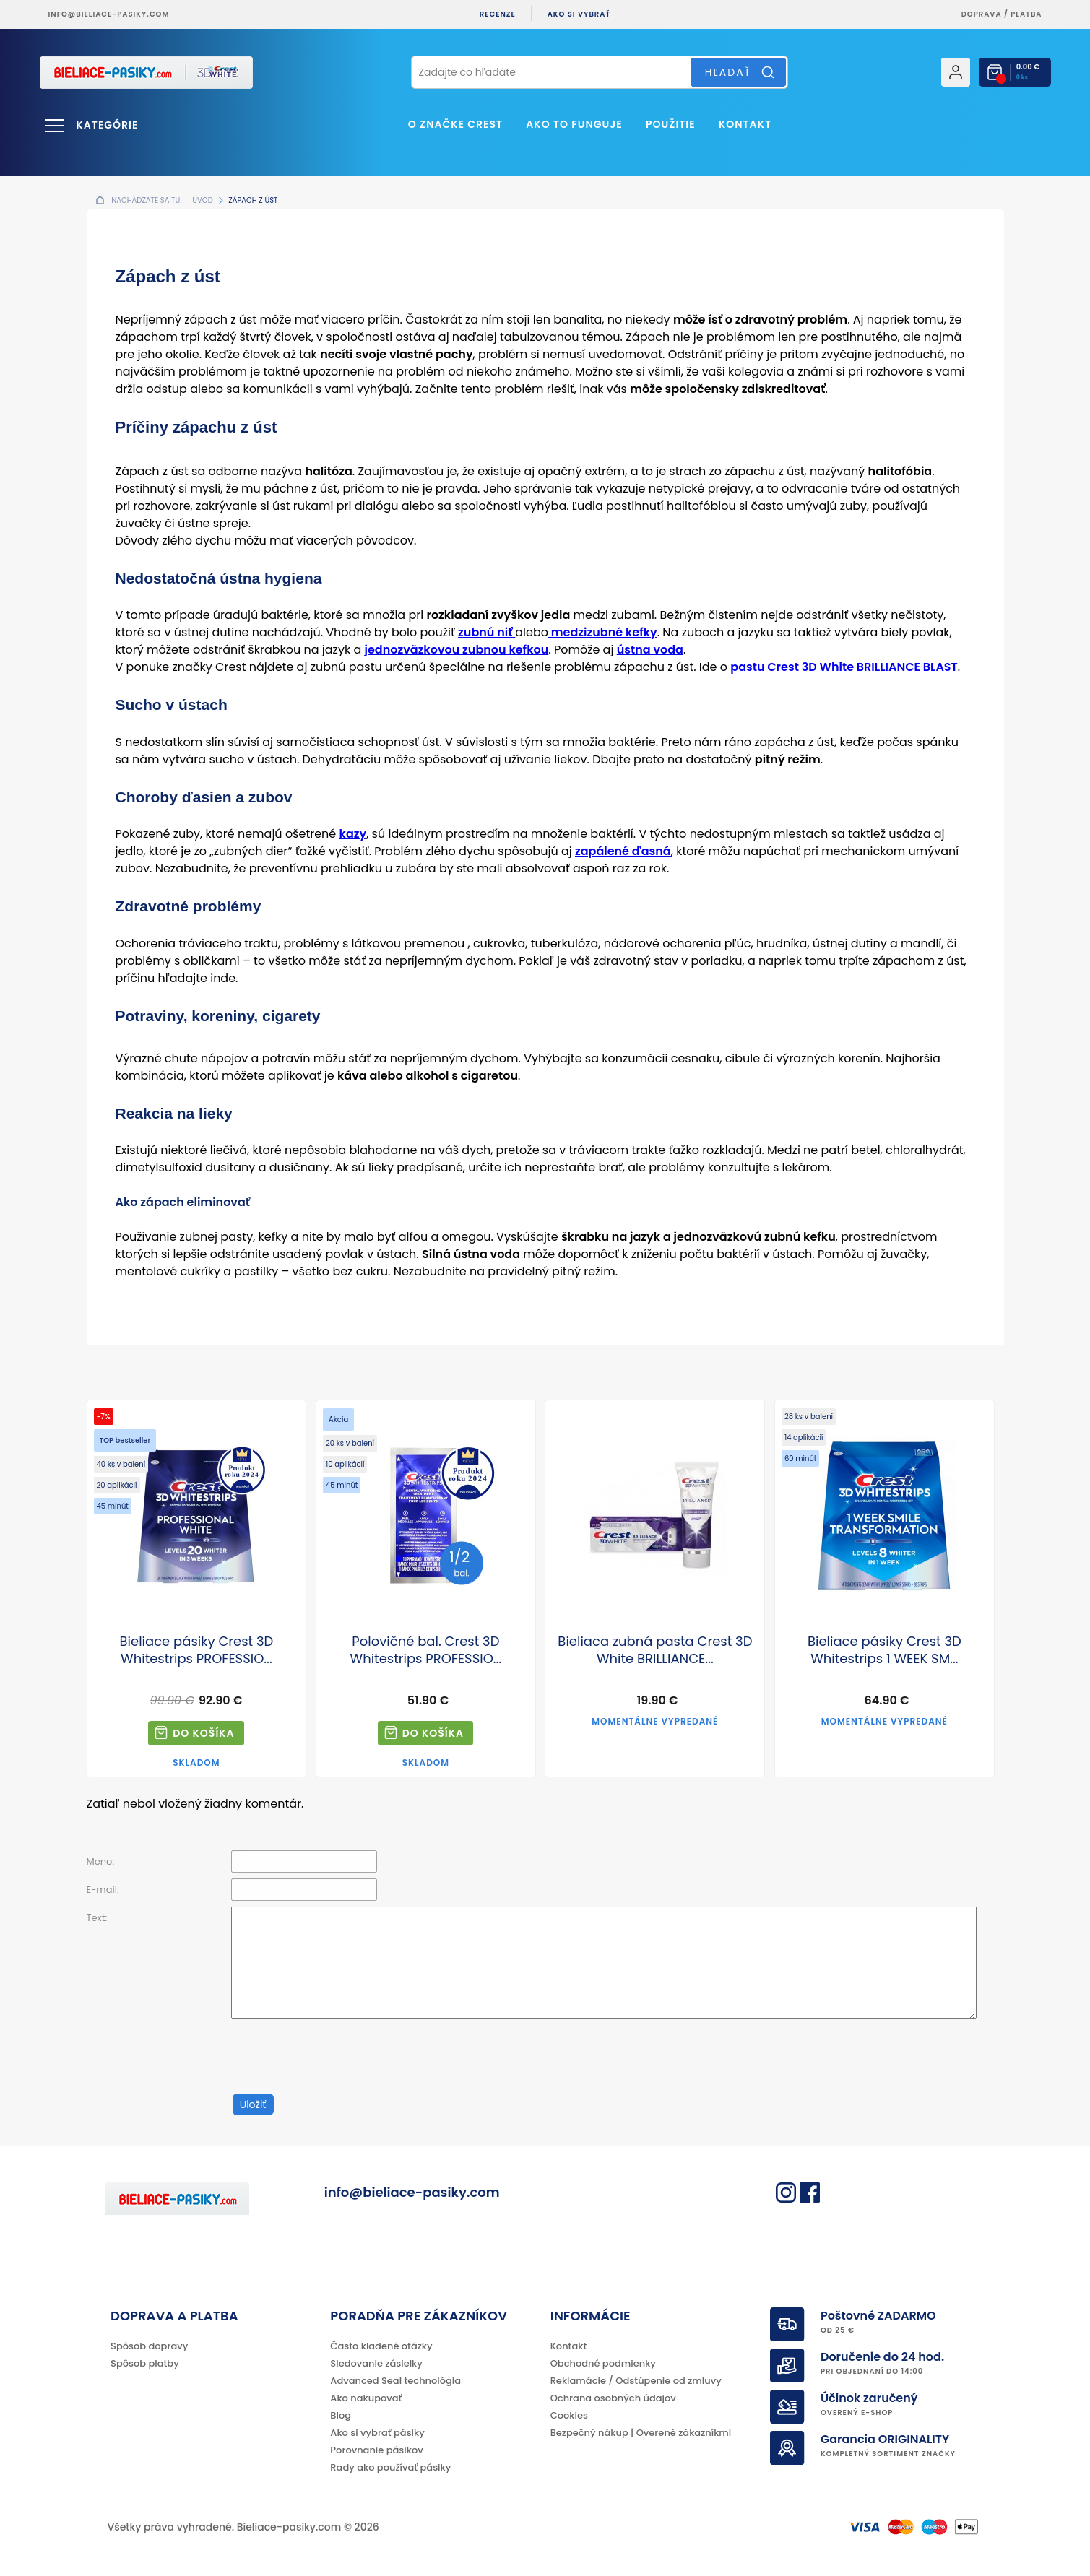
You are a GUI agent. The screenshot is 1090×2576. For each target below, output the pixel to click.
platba (1026, 14)
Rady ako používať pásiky (390, 2467)
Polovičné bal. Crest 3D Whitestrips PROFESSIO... (426, 1650)
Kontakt (745, 124)
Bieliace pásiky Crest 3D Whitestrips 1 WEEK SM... (884, 1650)
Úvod (202, 200)
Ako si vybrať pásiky (377, 2433)
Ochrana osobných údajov (613, 2398)
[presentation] (341, 2057)
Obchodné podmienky (603, 2363)
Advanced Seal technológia (395, 2381)
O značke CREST (455, 124)
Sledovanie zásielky (376, 2363)
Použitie (671, 124)
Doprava (981, 14)
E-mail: (103, 1889)
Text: (97, 1918)
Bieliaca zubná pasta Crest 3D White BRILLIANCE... (655, 1650)
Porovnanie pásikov (376, 2450)
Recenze (498, 14)
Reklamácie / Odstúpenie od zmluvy (636, 2381)
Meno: (101, 1861)
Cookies (569, 2415)
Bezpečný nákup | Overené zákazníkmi (641, 2433)
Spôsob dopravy (149, 2346)
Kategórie (108, 125)
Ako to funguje (574, 124)
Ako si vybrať (579, 14)
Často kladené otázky (381, 2346)
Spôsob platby (145, 2363)
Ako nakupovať (366, 2398)
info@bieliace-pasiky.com (109, 14)
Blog (340, 2415)
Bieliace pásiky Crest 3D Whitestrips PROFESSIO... (197, 1650)
